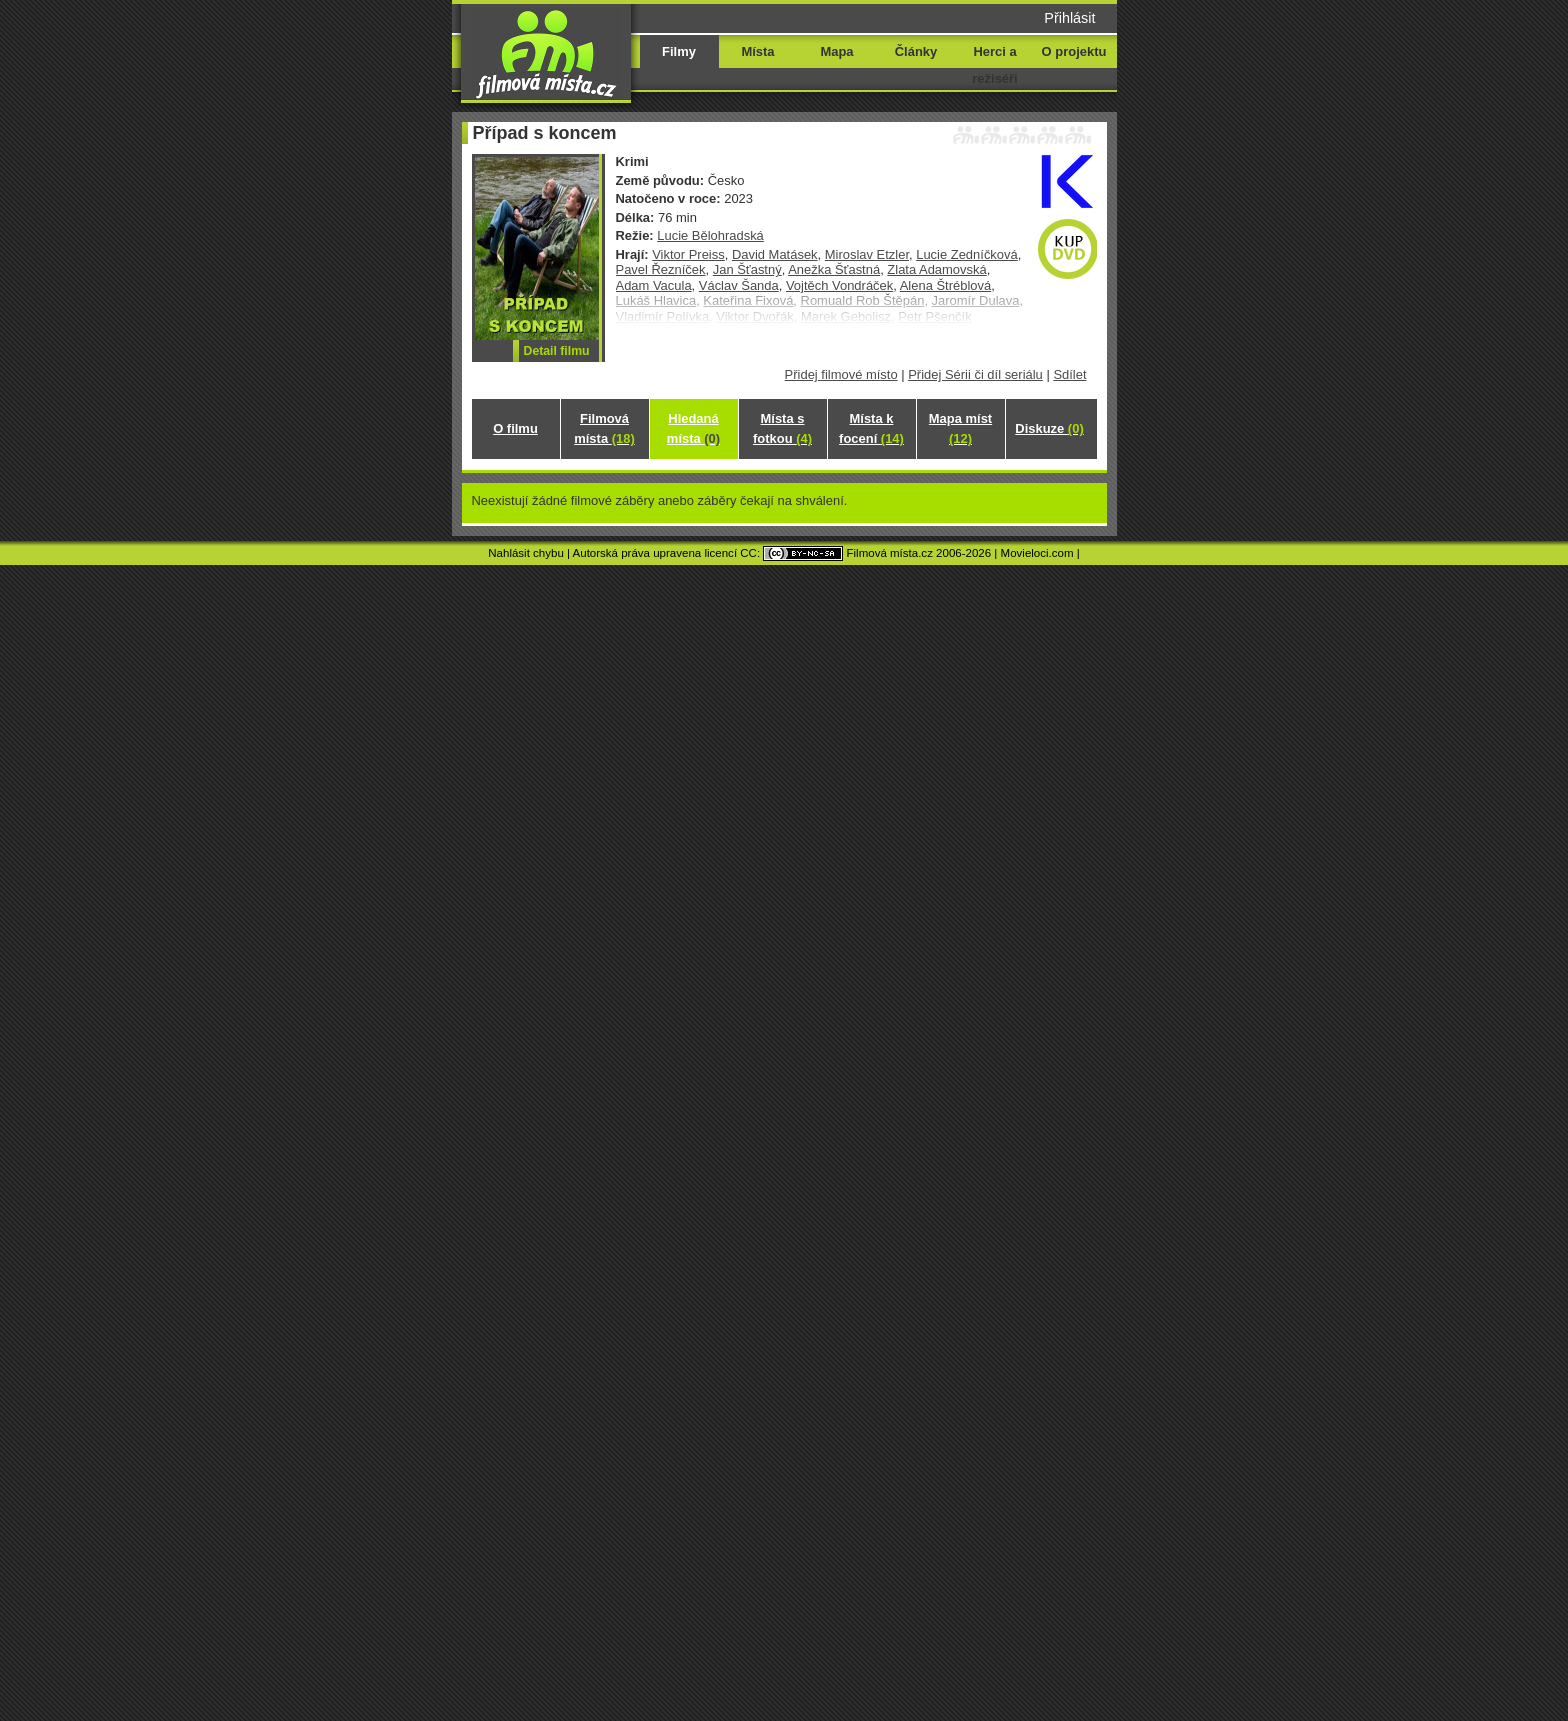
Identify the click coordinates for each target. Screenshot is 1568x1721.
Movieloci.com (1037, 553)
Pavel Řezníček (661, 269)
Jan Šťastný (747, 269)
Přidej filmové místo (841, 374)
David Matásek (775, 254)
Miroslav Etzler (867, 254)
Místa (757, 51)
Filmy (679, 51)
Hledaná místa (693, 428)
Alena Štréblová (945, 285)
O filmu (515, 428)
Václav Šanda (739, 285)
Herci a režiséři (994, 65)
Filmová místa (604, 428)
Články (916, 51)
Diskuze (1049, 428)
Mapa (836, 51)
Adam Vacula (654, 285)
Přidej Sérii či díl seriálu (975, 374)
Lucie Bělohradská (710, 235)
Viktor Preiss (688, 254)
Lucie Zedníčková (967, 254)
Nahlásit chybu (526, 553)
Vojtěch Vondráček (839, 285)
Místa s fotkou (782, 428)
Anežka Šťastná (834, 269)
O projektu (1074, 51)
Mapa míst (960, 428)
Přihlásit (1069, 18)
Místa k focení (871, 428)
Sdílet (1069, 374)
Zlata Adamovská (936, 269)
